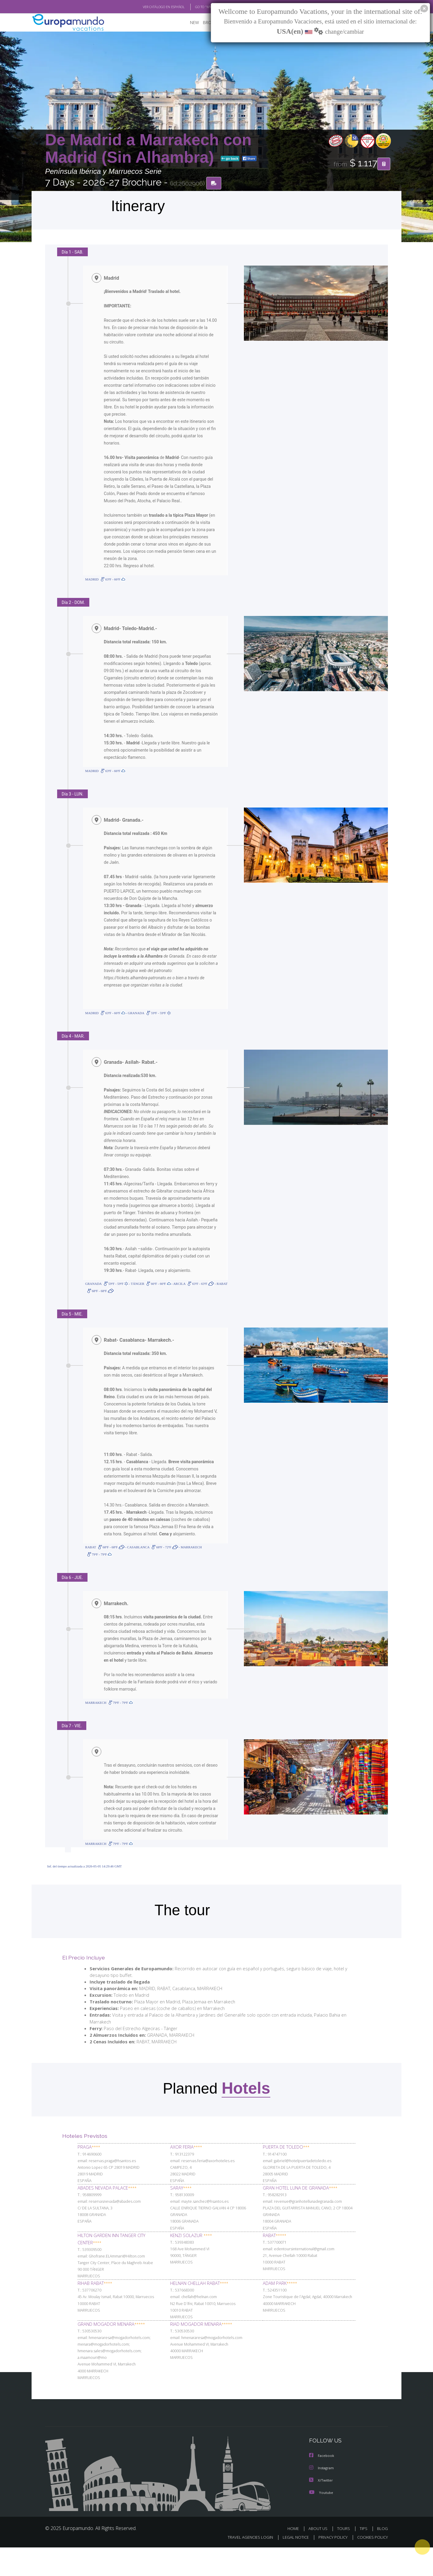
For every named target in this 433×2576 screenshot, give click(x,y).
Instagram (322, 2497)
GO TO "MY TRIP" (197, 7)
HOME (295, 2557)
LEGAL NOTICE (292, 2565)
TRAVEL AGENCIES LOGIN (244, 2565)
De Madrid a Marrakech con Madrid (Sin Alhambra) (148, 148)
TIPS (364, 2557)
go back (230, 159)
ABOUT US (320, 2557)
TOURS (345, 2557)
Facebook (322, 2485)
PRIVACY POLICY (330, 2565)
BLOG (382, 2557)
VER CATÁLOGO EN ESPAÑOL (150, 7)
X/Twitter (321, 2509)
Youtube (321, 2521)
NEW (188, 22)
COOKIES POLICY (371, 2565)
